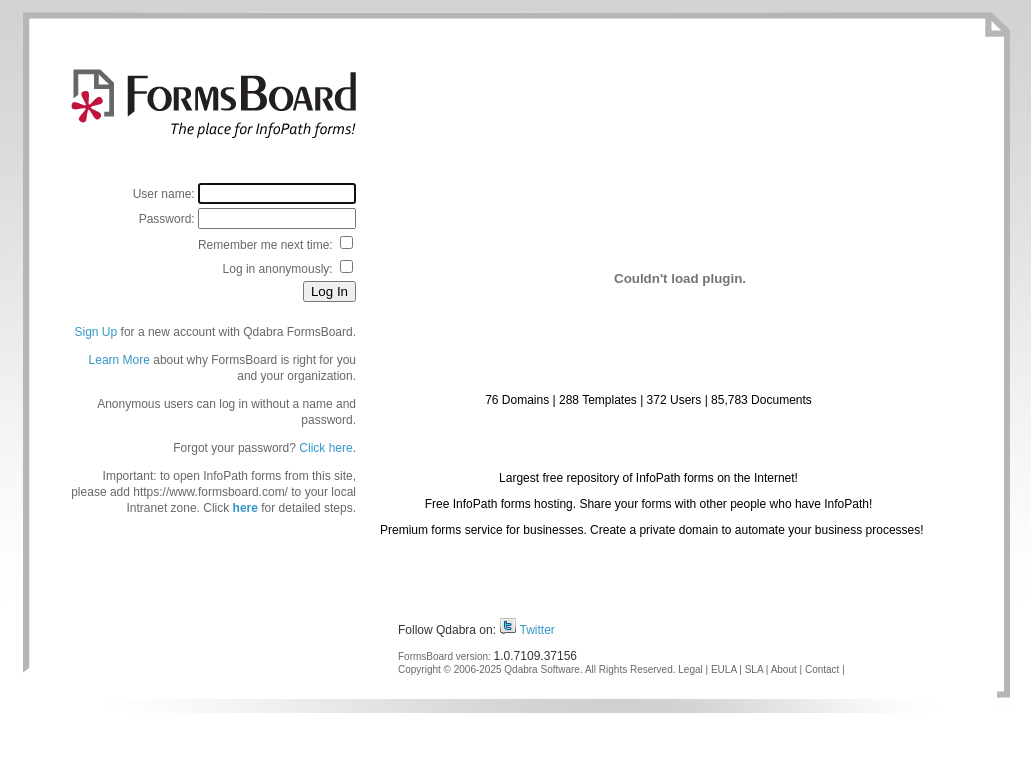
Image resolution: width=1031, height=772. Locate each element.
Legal (690, 669)
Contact (822, 669)
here (245, 508)
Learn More (119, 360)
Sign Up (96, 332)
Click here (325, 448)
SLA (754, 669)
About (784, 669)
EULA (724, 669)
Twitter (537, 630)
